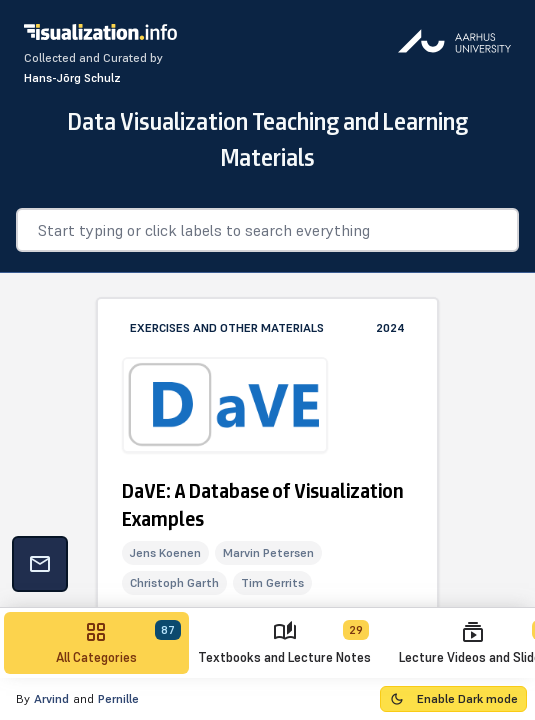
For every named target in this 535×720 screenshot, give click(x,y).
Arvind (51, 698)
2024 (390, 327)
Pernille (118, 698)
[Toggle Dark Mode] (453, 699)
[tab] (96, 643)
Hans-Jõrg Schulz (72, 77)
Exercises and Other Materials (227, 327)
